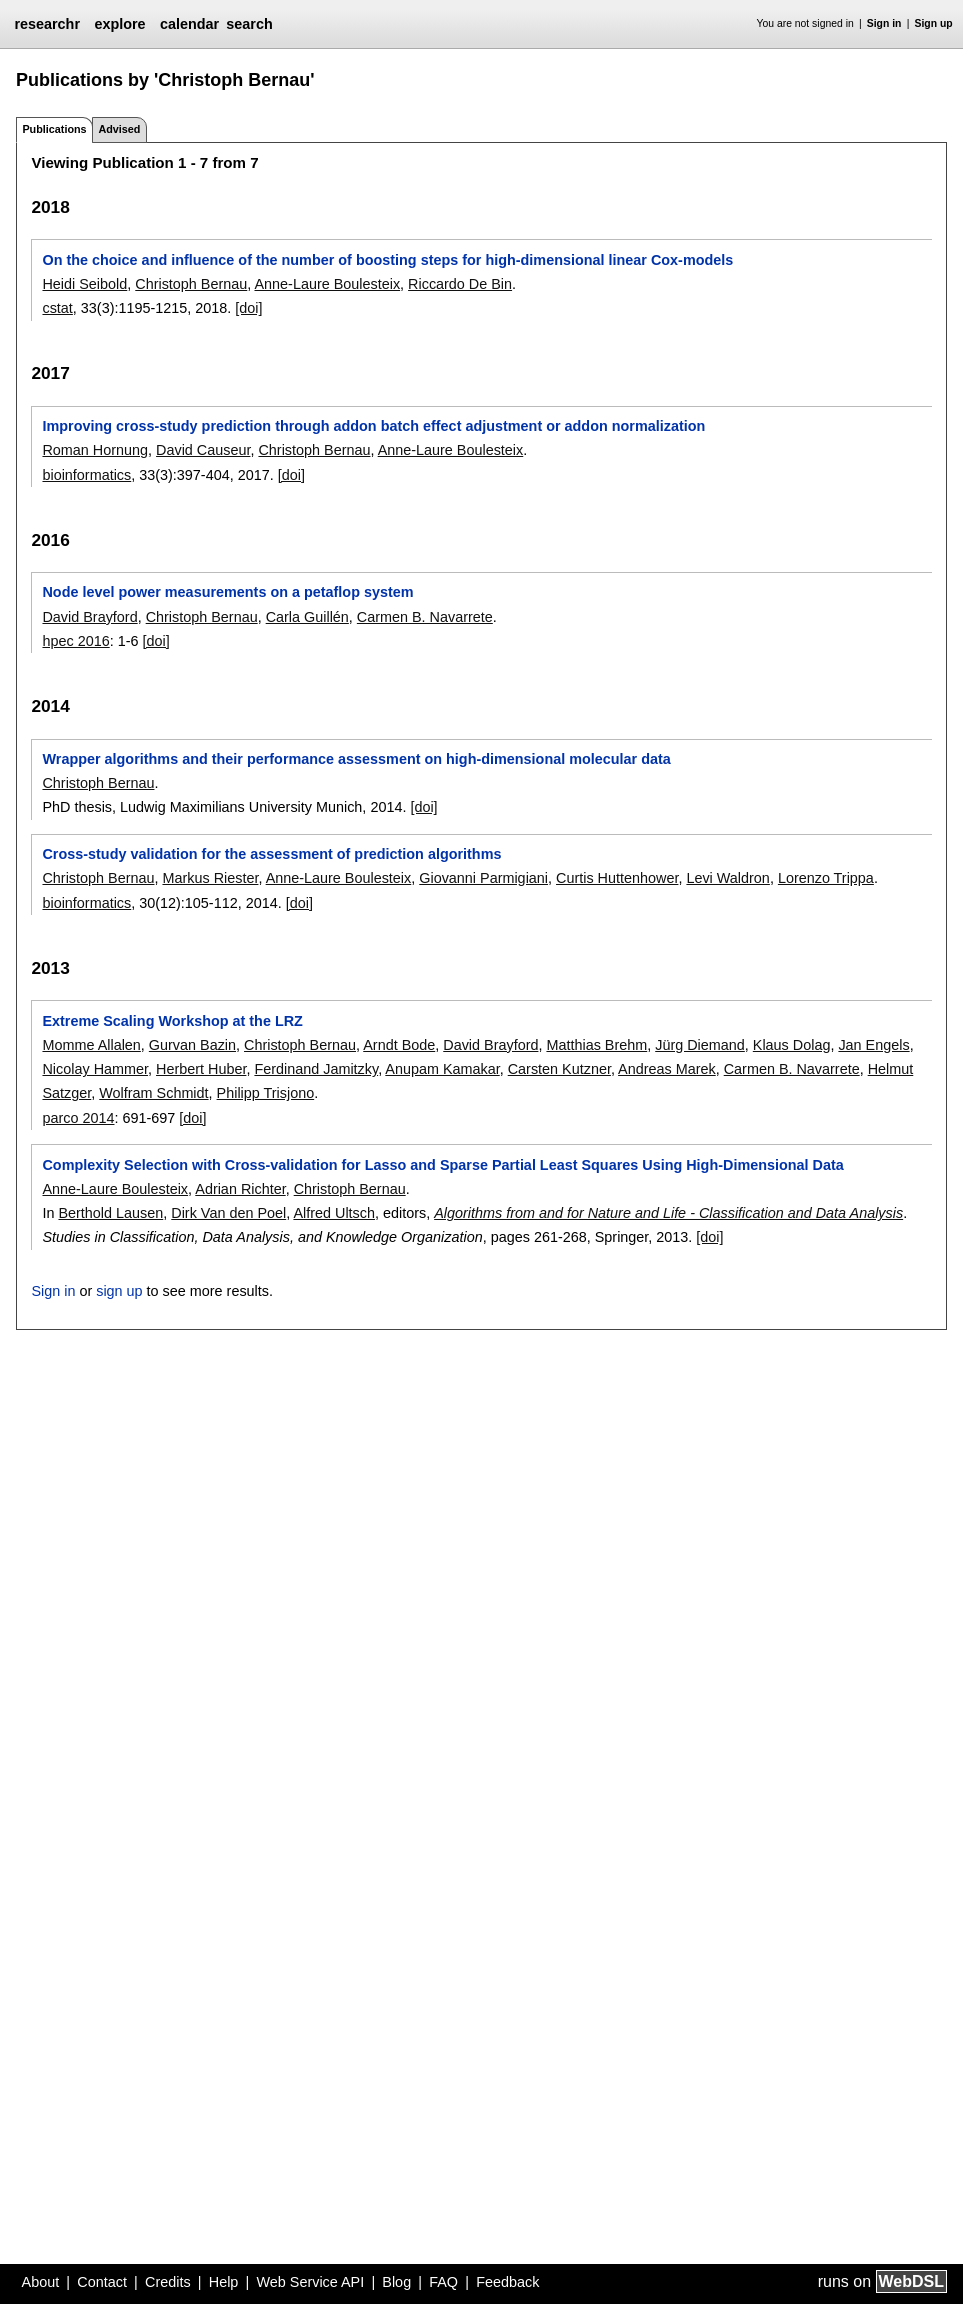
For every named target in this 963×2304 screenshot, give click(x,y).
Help (224, 2282)
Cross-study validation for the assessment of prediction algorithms (271, 854)
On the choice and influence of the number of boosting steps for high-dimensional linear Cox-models (387, 260)
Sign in (884, 23)
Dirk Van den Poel (228, 1213)
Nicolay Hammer (95, 1069)
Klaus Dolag (792, 1045)
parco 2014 (78, 1118)
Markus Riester (210, 878)
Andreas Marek (667, 1069)
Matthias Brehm (596, 1045)
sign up (119, 1291)
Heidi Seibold (84, 284)
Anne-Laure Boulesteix (327, 284)
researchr (47, 24)
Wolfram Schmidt (153, 1093)
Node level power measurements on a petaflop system (227, 592)
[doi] (248, 308)
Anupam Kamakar (442, 1069)
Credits (168, 2282)
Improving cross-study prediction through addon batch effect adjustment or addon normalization (373, 426)
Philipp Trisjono (266, 1093)
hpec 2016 (75, 641)
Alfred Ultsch (334, 1213)
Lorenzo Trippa (826, 878)
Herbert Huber (201, 1069)
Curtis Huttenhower (617, 878)
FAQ (443, 2282)
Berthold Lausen (110, 1213)
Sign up (934, 23)
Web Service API (310, 2282)
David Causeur (203, 450)
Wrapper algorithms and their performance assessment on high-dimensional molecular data (356, 759)
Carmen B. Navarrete (425, 617)
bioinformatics (86, 475)
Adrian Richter (240, 1189)
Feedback (507, 2282)
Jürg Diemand (700, 1045)
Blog (396, 2282)
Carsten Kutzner (559, 1069)
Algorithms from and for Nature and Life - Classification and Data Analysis (668, 1213)
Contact (102, 2282)
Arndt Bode (399, 1045)
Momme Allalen (91, 1045)
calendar (189, 24)
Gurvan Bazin (192, 1045)
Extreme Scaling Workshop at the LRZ (172, 1021)
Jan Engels (873, 1045)
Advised (119, 129)
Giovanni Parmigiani (483, 878)
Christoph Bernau (191, 284)
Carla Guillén (307, 617)
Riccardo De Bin (460, 284)
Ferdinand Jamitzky (316, 1069)
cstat (57, 308)
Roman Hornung (95, 450)
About (41, 2282)
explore (119, 24)
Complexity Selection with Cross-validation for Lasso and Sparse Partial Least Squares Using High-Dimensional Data (442, 1165)
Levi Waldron (727, 878)
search (249, 24)
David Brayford (89, 617)
